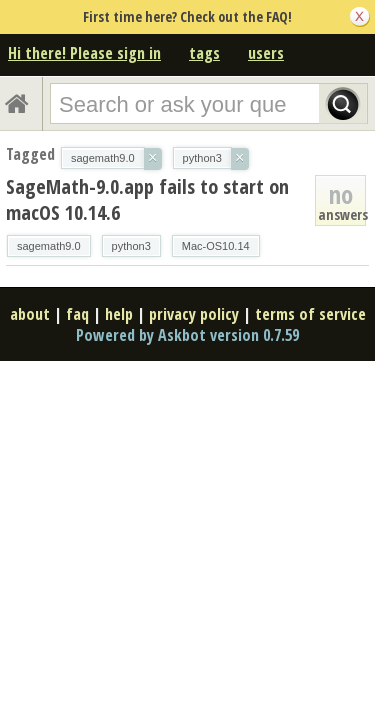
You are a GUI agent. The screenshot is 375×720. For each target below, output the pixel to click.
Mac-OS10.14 (216, 246)
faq (77, 314)
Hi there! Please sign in (84, 53)
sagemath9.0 (49, 246)
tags (204, 53)
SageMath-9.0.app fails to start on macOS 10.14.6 (147, 199)
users (266, 53)
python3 (131, 246)
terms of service (310, 314)
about (30, 314)
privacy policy (194, 314)
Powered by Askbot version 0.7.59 (187, 335)
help (119, 314)
